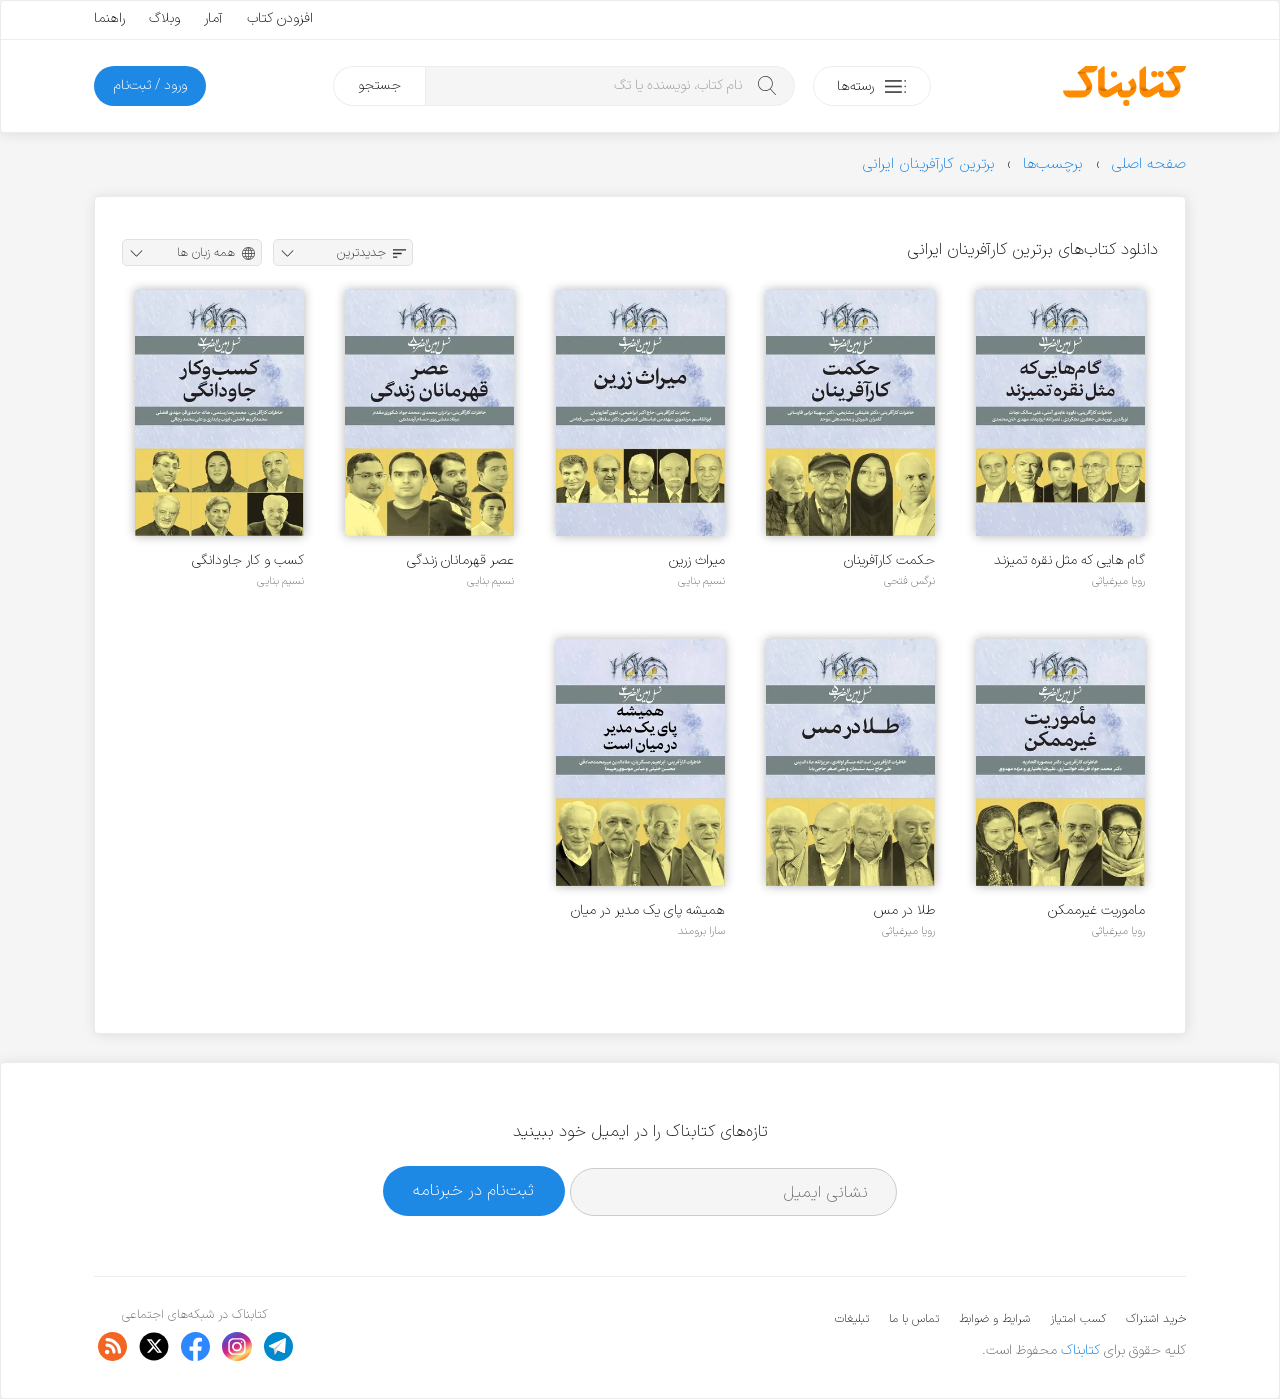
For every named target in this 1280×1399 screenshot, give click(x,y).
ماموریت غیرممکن (1096, 910)
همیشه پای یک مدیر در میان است (648, 910)
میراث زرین (697, 560)
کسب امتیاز (1078, 1319)
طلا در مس (904, 910)
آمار (213, 18)
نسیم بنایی (701, 581)
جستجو (379, 85)
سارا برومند (701, 931)
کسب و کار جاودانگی (248, 560)
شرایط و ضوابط (994, 1319)
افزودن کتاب (280, 18)
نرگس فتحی (909, 581)
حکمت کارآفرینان (889, 560)
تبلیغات (852, 1319)
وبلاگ (164, 18)
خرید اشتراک (1156, 1319)
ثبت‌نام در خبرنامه (473, 1190)
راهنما (109, 18)
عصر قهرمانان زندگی (460, 560)
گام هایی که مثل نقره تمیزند (1069, 560)
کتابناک (1080, 1350)
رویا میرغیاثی (1118, 581)
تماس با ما (914, 1319)
